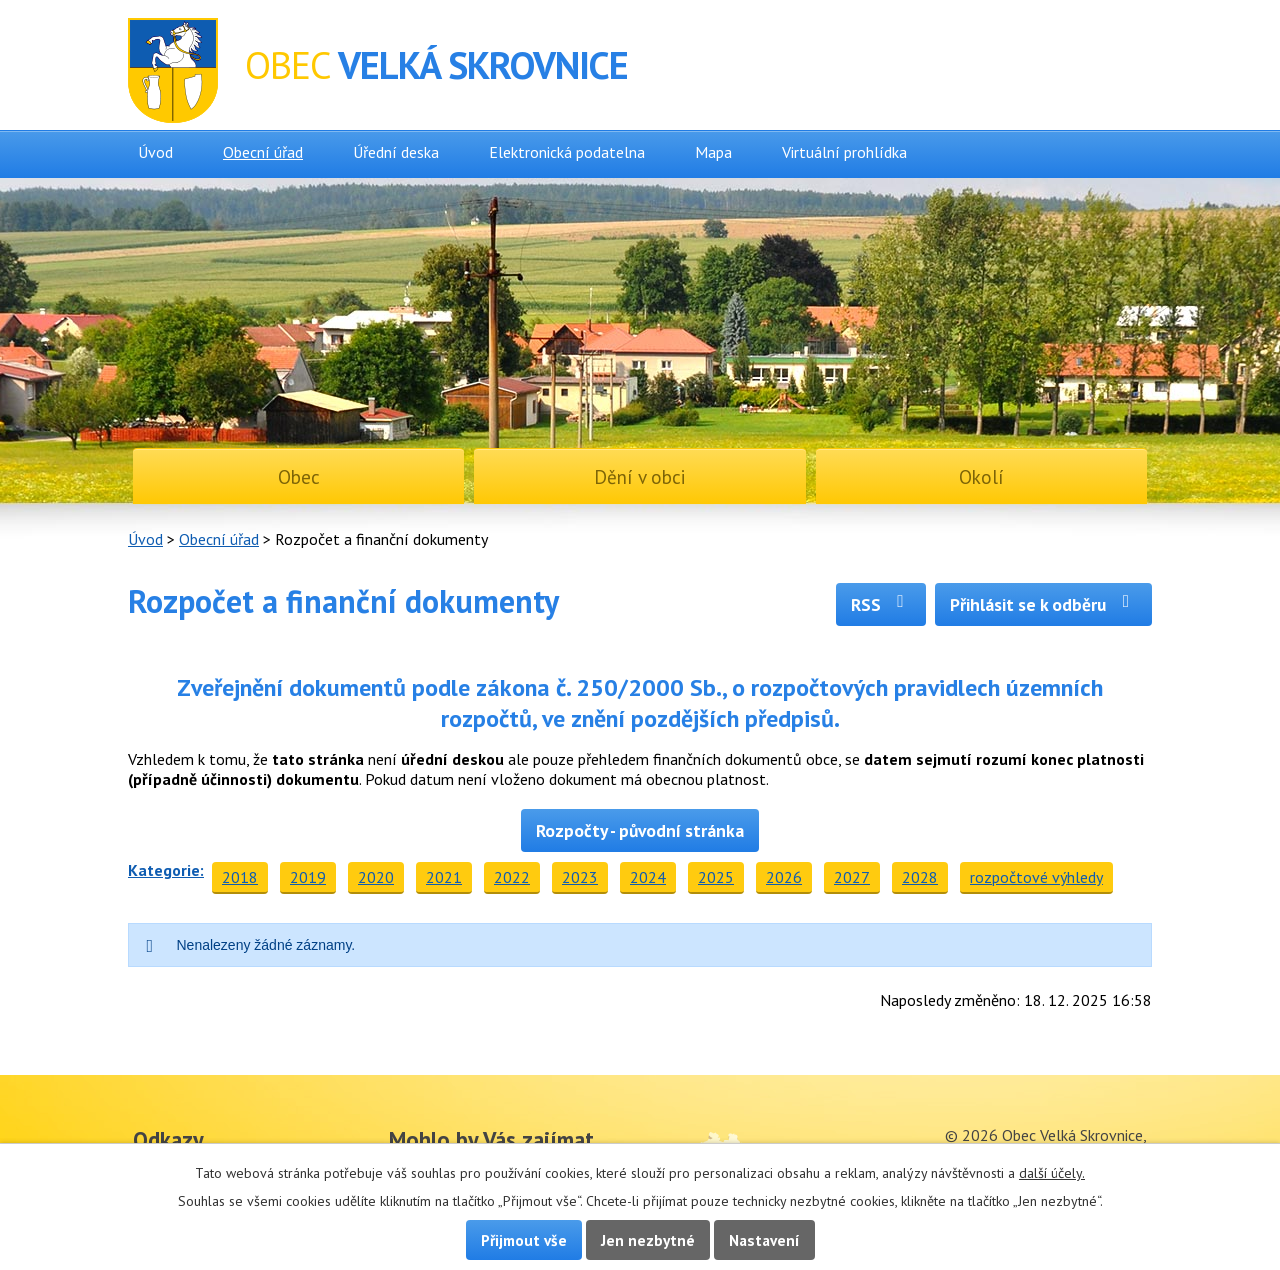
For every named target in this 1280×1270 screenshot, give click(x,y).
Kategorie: (166, 870)
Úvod (155, 152)
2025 (716, 877)
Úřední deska (396, 152)
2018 (240, 877)
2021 (444, 877)
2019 (308, 877)
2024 (648, 877)
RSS (881, 604)
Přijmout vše (524, 1240)
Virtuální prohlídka (844, 152)
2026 (784, 877)
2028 (920, 877)
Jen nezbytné (648, 1240)
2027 (852, 877)
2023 (580, 877)
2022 (512, 877)
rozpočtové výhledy (1036, 877)
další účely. (1052, 1173)
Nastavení (764, 1240)
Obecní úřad (263, 152)
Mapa (713, 152)
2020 (376, 877)
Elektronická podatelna (567, 152)
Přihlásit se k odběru (1043, 604)
